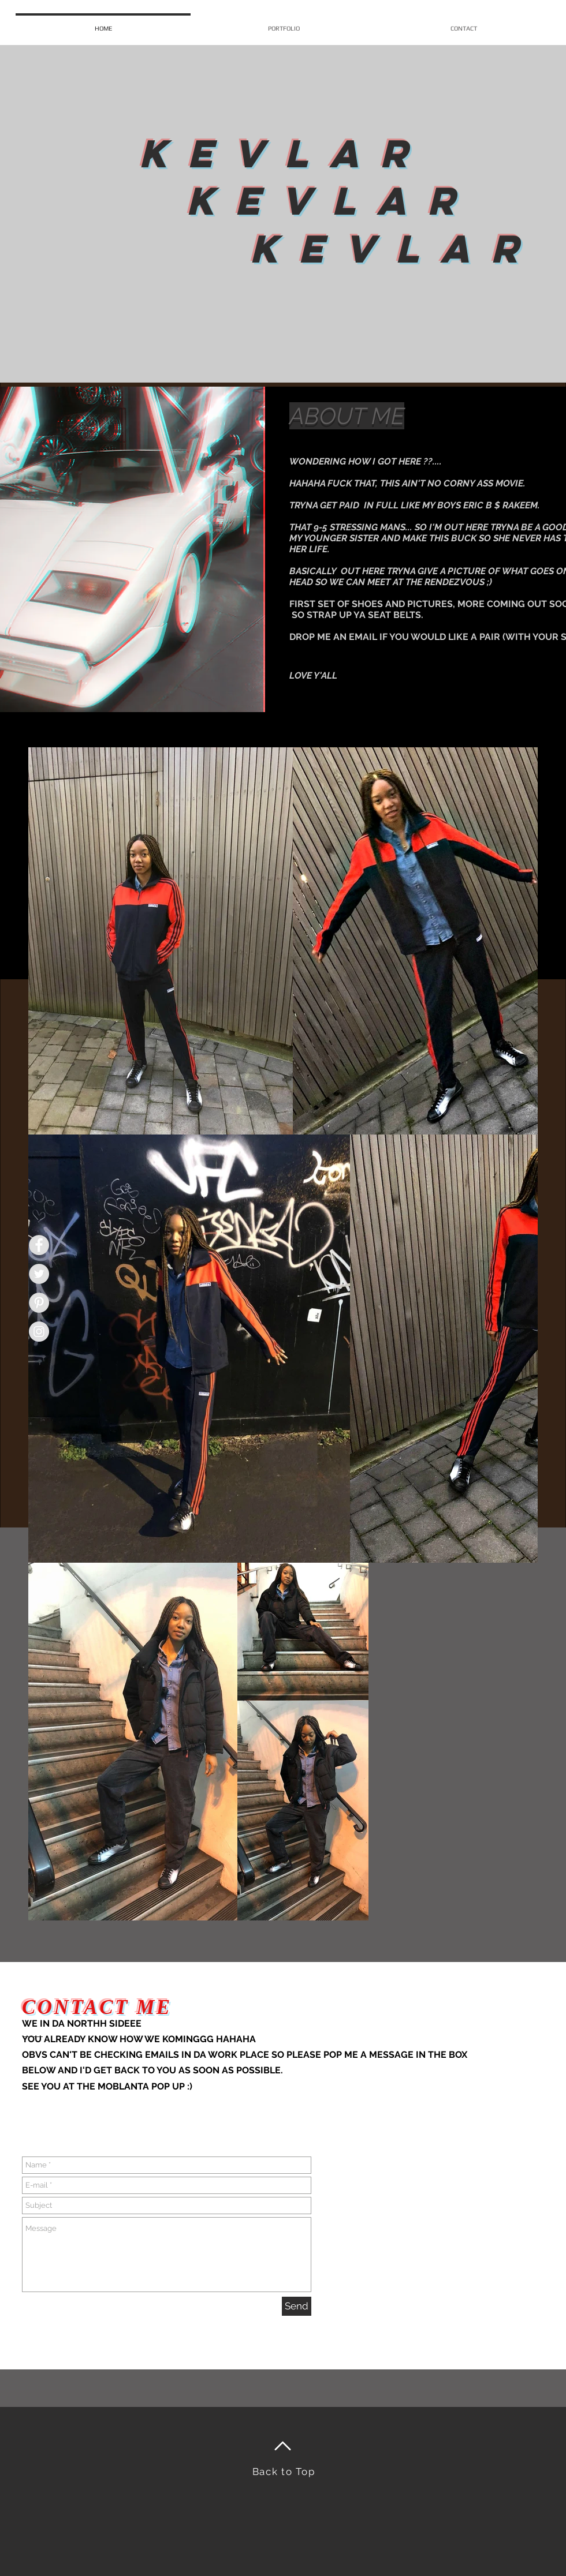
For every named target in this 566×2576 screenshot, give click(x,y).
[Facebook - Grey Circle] (39, 1245)
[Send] (296, 2306)
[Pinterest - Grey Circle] (39, 1303)
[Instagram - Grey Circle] (39, 1331)
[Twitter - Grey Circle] (39, 1274)
